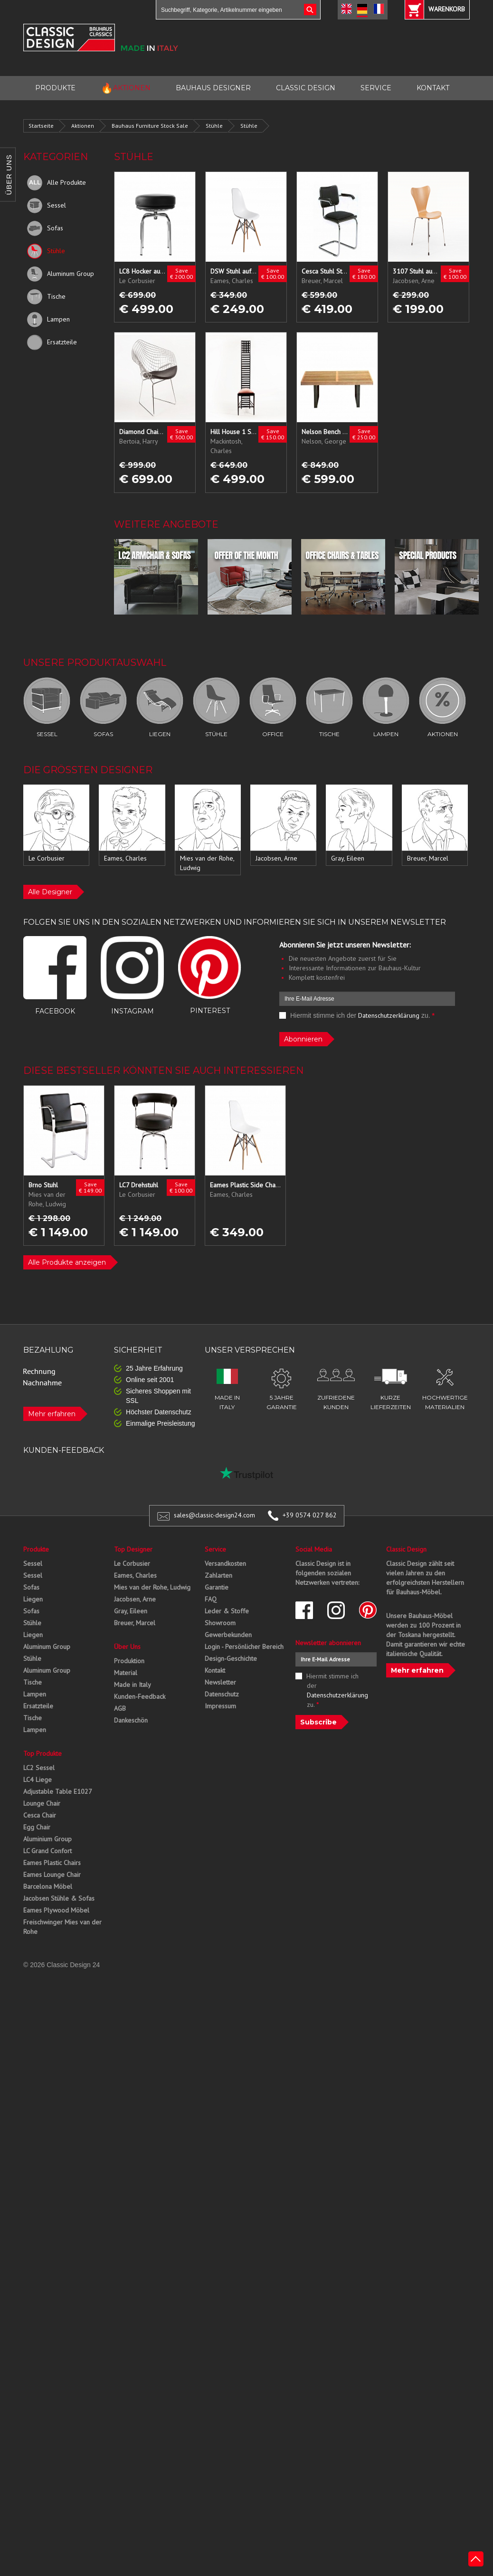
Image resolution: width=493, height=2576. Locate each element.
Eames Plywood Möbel (56, 1910)
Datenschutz (222, 1694)
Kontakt (215, 1670)
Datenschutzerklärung (388, 1015)
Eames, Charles (135, 1575)
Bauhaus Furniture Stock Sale (150, 125)
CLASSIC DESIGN (305, 88)
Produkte (36, 1549)
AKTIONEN (126, 88)
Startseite (41, 125)
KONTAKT (433, 88)
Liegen (33, 1599)
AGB (120, 1708)
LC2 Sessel (39, 1767)
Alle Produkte (56, 182)
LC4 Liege (37, 1779)
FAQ (211, 1599)
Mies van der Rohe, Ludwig (152, 1587)
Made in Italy (132, 1684)
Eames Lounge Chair (52, 1874)
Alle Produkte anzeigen (67, 1262)
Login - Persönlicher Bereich (244, 1646)
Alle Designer (50, 892)
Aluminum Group (60, 274)
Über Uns (127, 1646)
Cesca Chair (39, 1815)
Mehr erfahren (52, 1414)
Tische (46, 296)
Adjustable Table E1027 (57, 1791)
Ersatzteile (52, 342)
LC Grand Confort (47, 1851)
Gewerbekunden (228, 1634)
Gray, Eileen (130, 1611)
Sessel (46, 205)
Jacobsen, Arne (135, 1599)
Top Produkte (42, 1753)
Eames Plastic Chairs (52, 1862)
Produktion (129, 1661)
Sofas (45, 228)
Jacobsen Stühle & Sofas (59, 1898)
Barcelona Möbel (47, 1886)
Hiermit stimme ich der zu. (357, 1015)
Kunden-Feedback (139, 1696)
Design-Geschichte (231, 1658)
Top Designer (133, 1549)
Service (215, 1549)
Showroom (220, 1623)
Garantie (216, 1587)
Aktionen (82, 125)
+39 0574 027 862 (310, 1515)
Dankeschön (131, 1720)
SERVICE (375, 88)
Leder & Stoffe (227, 1611)
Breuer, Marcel (134, 1623)
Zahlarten (218, 1575)
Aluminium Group (47, 1839)
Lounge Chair (41, 1803)
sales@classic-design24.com (214, 1515)
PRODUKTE (55, 88)
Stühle (214, 125)
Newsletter (220, 1682)
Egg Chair (36, 1827)
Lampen (48, 319)
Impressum (220, 1706)
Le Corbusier (132, 1563)
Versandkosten (225, 1563)
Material (125, 1672)
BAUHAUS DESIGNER (213, 88)
